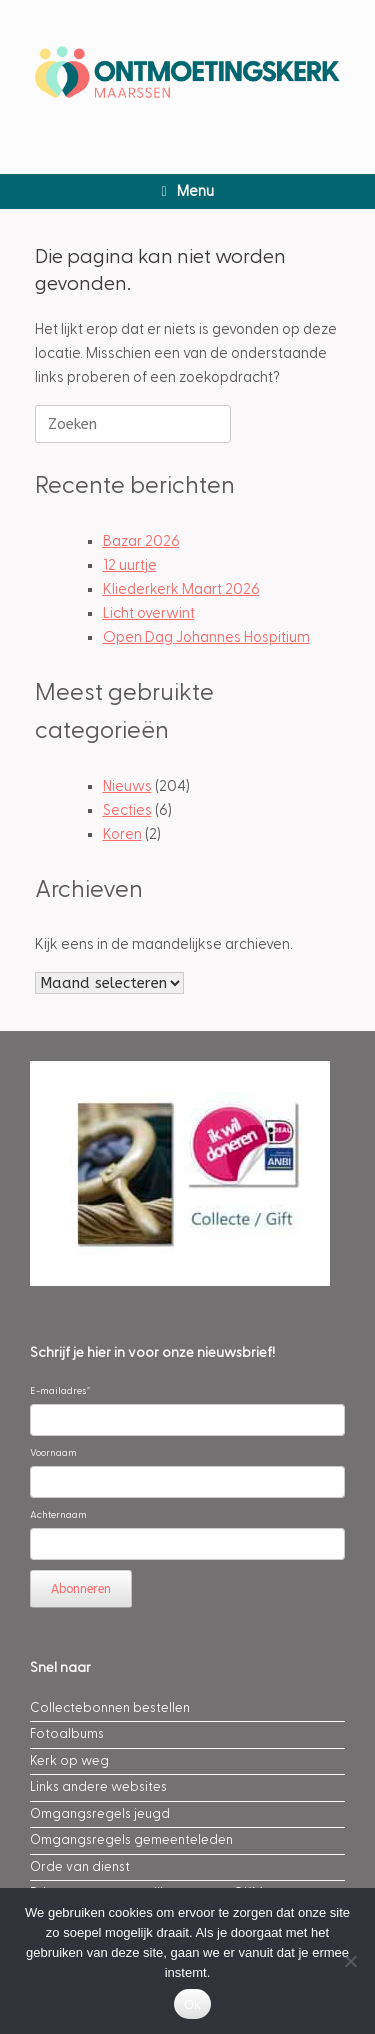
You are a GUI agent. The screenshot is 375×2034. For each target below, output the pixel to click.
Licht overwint (149, 613)
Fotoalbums (67, 1734)
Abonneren (81, 1589)
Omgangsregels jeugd (100, 1814)
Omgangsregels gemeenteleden (131, 1840)
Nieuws (127, 786)
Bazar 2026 (141, 541)
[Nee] (350, 1961)
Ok (192, 2004)
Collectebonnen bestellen (110, 1708)
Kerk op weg (69, 1761)
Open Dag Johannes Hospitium (206, 637)
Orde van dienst (80, 1867)
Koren (122, 834)
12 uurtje (130, 565)
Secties (127, 810)
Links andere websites (98, 1787)
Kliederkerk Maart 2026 (181, 589)
